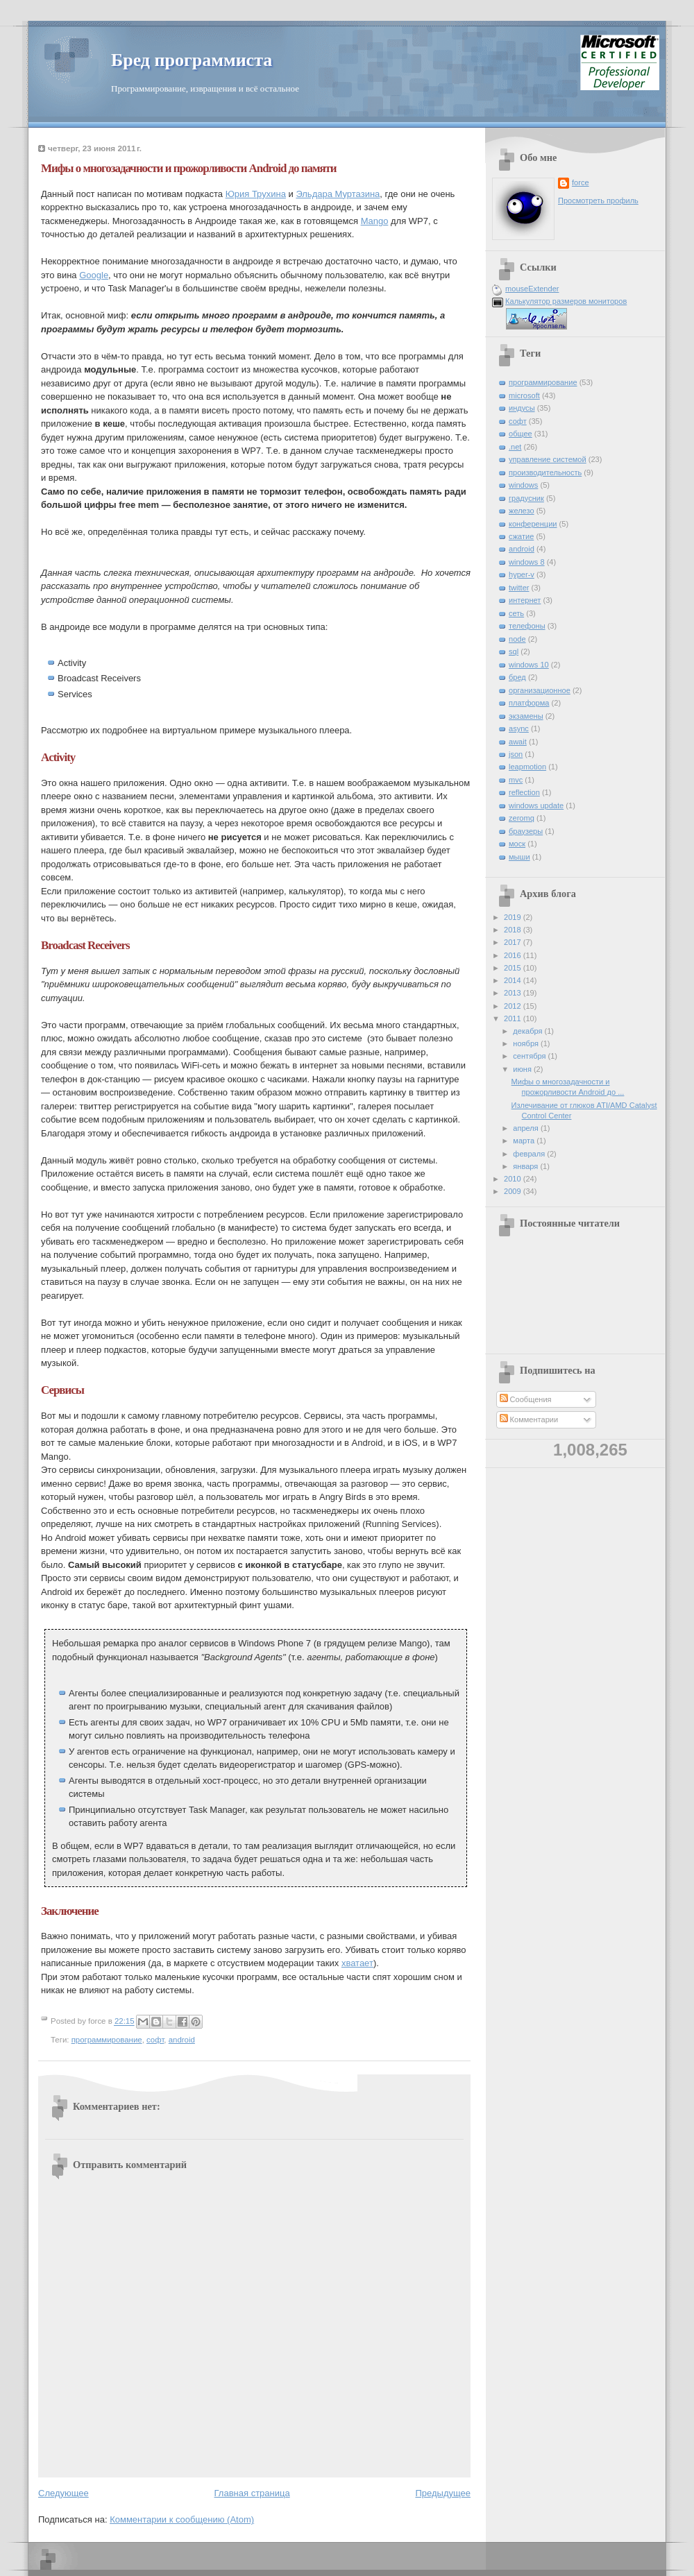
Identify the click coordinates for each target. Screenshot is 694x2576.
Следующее (63, 2493)
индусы (522, 408)
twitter (519, 587)
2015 (513, 968)
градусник (526, 498)
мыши (519, 857)
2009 (513, 1191)
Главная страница (252, 2493)
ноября (527, 1043)
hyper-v (521, 574)
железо (521, 510)
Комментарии (529, 1419)
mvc (516, 780)
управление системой (547, 459)
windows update (536, 805)
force (580, 182)
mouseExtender (532, 288)
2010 (513, 1179)
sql (513, 651)
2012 (513, 1006)
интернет (525, 600)
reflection (524, 792)
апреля (527, 1128)
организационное (539, 690)
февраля (530, 1154)
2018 (513, 930)
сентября (530, 1056)
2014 (513, 980)
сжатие (521, 536)
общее (520, 433)
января (526, 1166)
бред (517, 677)
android (182, 2040)
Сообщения (526, 1399)
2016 (513, 955)
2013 (513, 993)
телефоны (527, 626)
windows (523, 485)
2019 (513, 917)
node (517, 639)
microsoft (524, 395)
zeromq (521, 818)
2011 (513, 1018)
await (518, 741)
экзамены (526, 716)
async (519, 728)
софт (155, 2040)
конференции (533, 524)
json (516, 754)
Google (93, 275)
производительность (545, 472)
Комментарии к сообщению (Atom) (182, 2519)
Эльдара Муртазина (338, 194)
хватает (357, 1963)
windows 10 (529, 664)
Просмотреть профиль (598, 200)
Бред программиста (191, 60)
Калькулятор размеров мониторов (566, 301)
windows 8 (527, 562)
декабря (528, 1031)
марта (524, 1140)
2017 (513, 942)
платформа (529, 703)
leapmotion (527, 766)
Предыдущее (443, 2493)
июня (523, 1069)
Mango (375, 221)
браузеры (526, 831)
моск (517, 843)
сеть (516, 613)
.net (515, 447)
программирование (106, 2040)
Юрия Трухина (256, 194)
